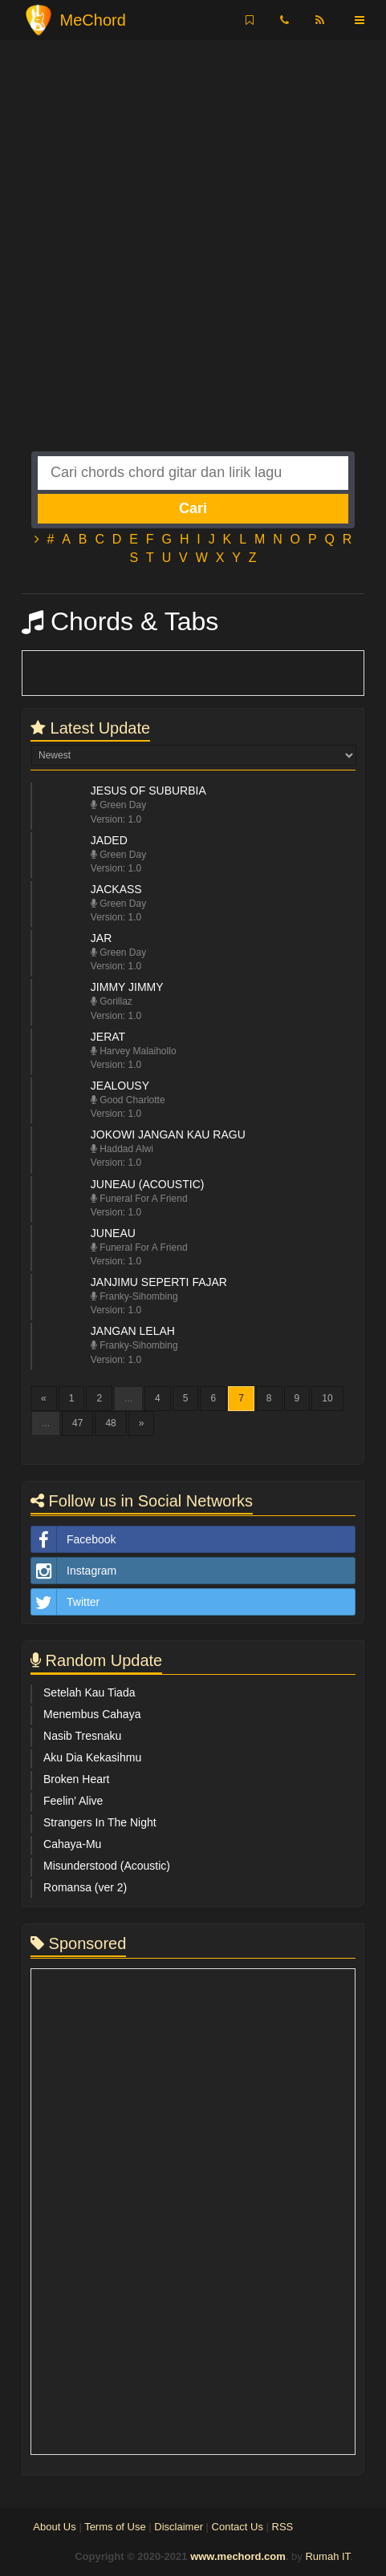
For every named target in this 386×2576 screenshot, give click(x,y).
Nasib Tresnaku (82, 1735)
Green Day (118, 805)
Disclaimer (178, 2527)
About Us (54, 2527)
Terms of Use (115, 2527)
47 (77, 1423)
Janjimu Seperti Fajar (159, 1282)
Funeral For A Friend (139, 1198)
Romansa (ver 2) (85, 1887)
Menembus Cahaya (91, 1714)
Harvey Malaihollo (134, 1051)
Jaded (109, 840)
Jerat (108, 1036)
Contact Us (237, 2527)
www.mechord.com (238, 2556)
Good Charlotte (128, 1100)
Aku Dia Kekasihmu (92, 1757)
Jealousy (120, 1085)
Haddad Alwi (122, 1149)
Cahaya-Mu (72, 1844)
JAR (101, 938)
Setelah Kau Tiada (89, 1692)
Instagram (73, 1570)
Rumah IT (327, 2556)
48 (110, 1423)
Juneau (113, 1233)
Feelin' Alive (73, 1800)
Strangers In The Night (99, 1822)
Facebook (73, 1539)
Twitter (65, 1602)
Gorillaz (111, 1001)
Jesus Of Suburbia (148, 790)
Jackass (116, 889)
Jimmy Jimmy (127, 987)
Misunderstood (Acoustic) (106, 1865)
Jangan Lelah (133, 1330)
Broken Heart (76, 1779)
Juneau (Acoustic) (148, 1184)
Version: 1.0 (116, 819)
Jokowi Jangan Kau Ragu (168, 1134)
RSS (283, 2527)
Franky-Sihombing (134, 1296)
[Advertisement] (193, 258)
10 (327, 1398)
